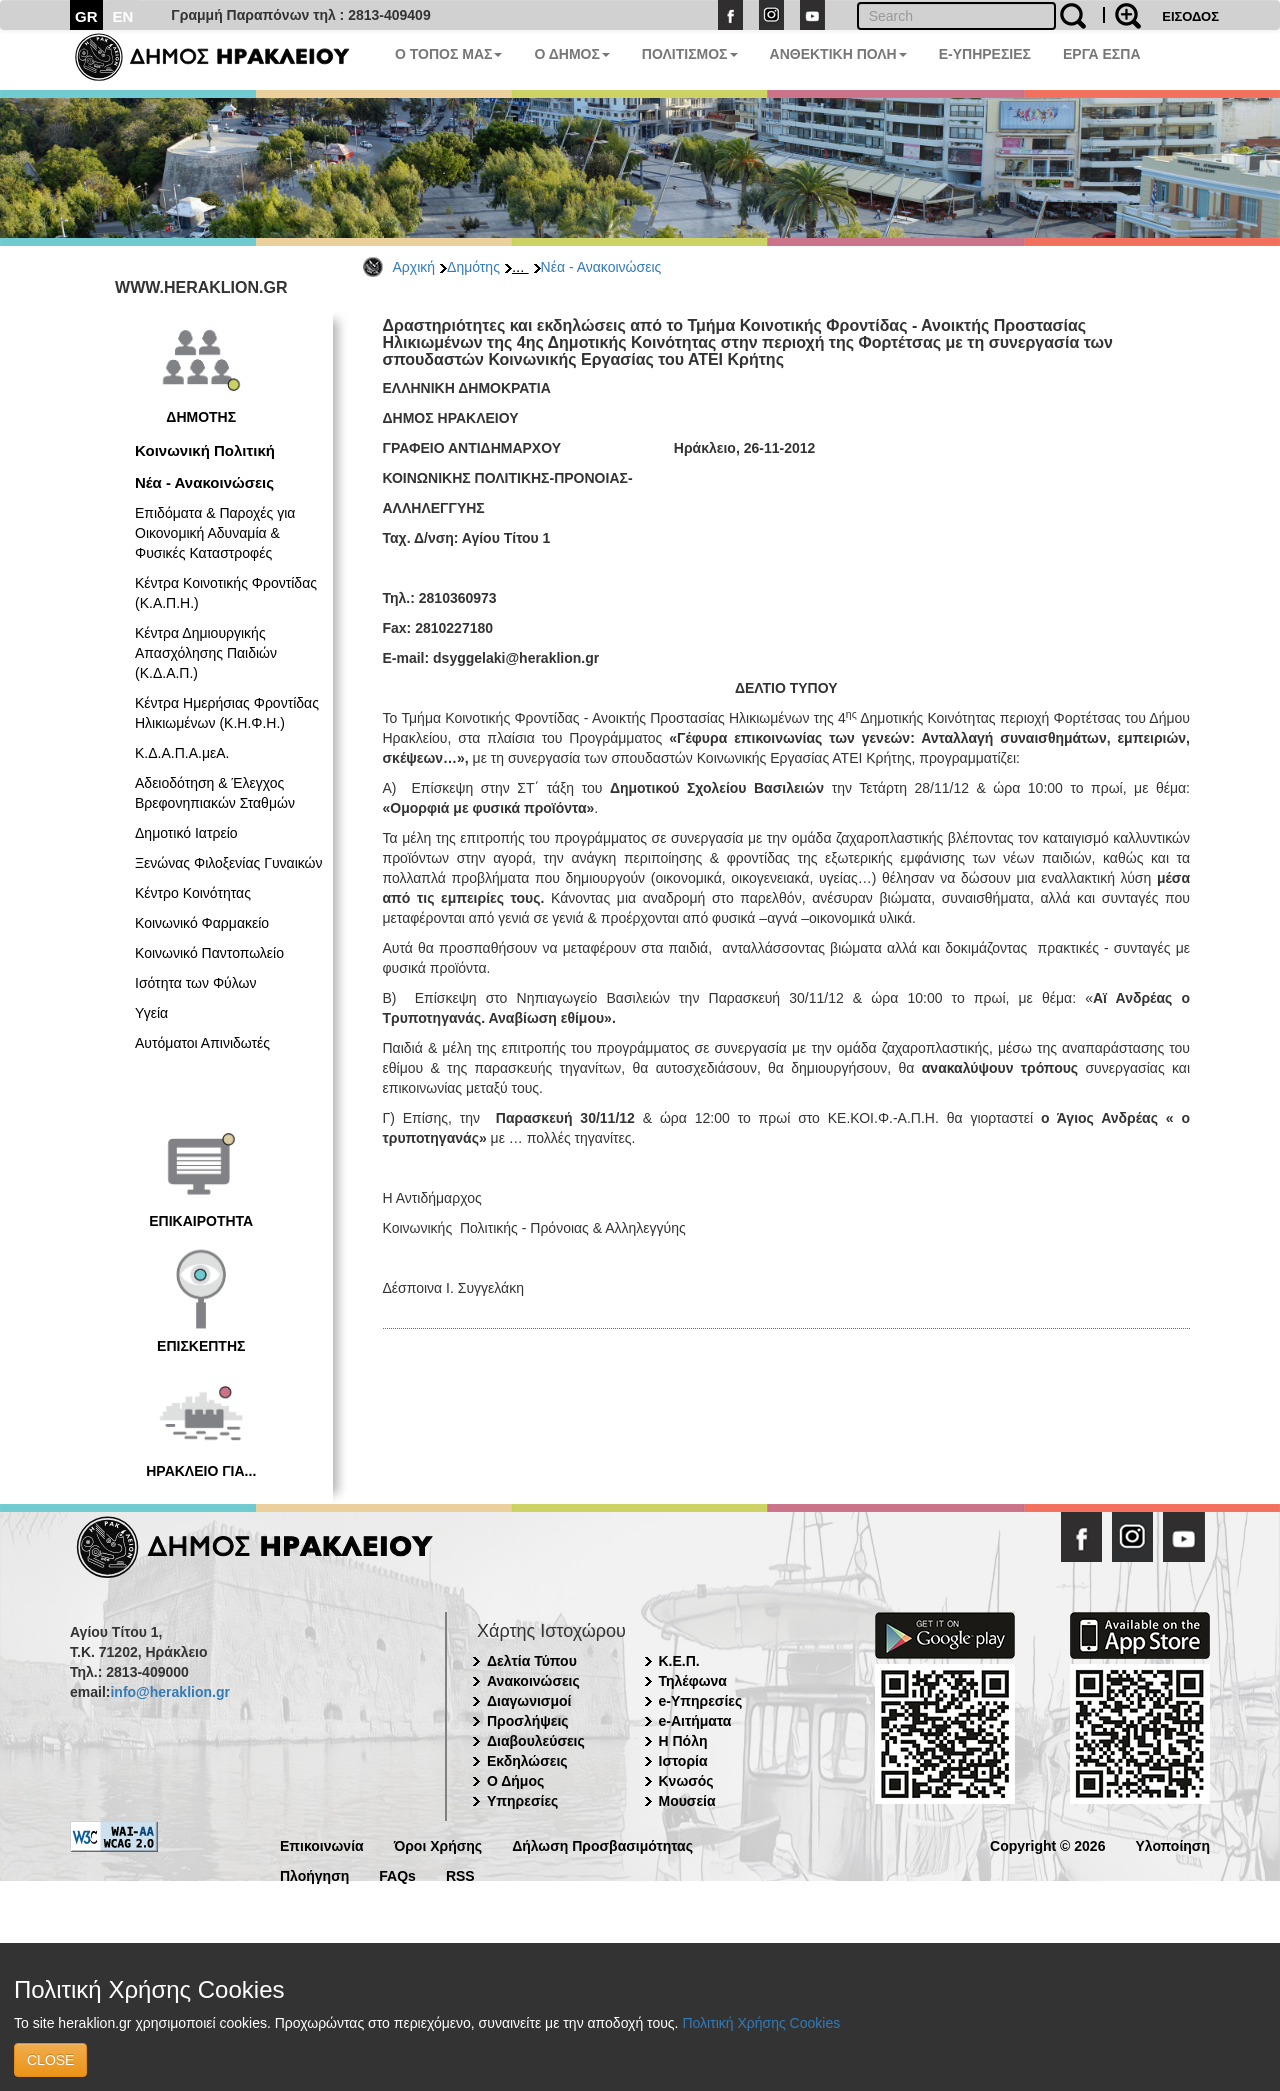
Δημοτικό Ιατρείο (186, 833)
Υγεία (151, 1013)
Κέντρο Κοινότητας (193, 893)
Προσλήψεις (528, 1721)
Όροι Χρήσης (438, 1844)
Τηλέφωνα (693, 1681)
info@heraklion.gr (169, 1692)
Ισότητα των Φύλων (195, 983)
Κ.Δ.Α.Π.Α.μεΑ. (182, 753)
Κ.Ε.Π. (679, 1661)
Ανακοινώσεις (533, 1681)
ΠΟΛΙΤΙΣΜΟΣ (690, 54)
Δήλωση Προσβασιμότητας (602, 1844)
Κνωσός (686, 1781)
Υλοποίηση (1172, 1844)
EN (123, 16)
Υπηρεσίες (522, 1801)
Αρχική (414, 267)
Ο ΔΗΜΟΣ (571, 54)
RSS (460, 1874)
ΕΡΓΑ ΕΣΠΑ (1102, 54)
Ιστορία (683, 1761)
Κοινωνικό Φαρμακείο (202, 923)
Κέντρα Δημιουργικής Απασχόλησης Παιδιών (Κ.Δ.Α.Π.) (206, 653)
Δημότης (473, 267)
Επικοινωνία (322, 1844)
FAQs (397, 1874)
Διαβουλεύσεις (536, 1741)
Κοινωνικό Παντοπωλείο (209, 953)
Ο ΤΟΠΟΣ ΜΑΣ (448, 54)
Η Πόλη (683, 1741)
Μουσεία (687, 1801)
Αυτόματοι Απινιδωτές (202, 1043)
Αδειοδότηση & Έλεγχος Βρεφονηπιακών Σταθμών (215, 793)
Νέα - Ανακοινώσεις (601, 267)
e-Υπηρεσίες (701, 1701)
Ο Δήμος (515, 1781)
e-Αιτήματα (695, 1721)
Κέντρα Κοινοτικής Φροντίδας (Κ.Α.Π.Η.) (226, 593)
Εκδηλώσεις (527, 1761)
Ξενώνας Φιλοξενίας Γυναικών (229, 863)
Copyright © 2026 (1047, 1844)
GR (86, 16)
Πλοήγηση (314, 1874)
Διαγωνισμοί (529, 1701)
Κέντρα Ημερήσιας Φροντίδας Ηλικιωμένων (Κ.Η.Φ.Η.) (227, 713)
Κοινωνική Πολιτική (205, 450)
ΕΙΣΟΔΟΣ (1190, 16)
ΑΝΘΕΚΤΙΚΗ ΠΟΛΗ (838, 54)
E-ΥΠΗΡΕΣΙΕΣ (985, 54)
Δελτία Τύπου (532, 1661)
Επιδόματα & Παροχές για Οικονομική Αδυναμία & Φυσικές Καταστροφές (215, 533)
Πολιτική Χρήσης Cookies (761, 2023)
